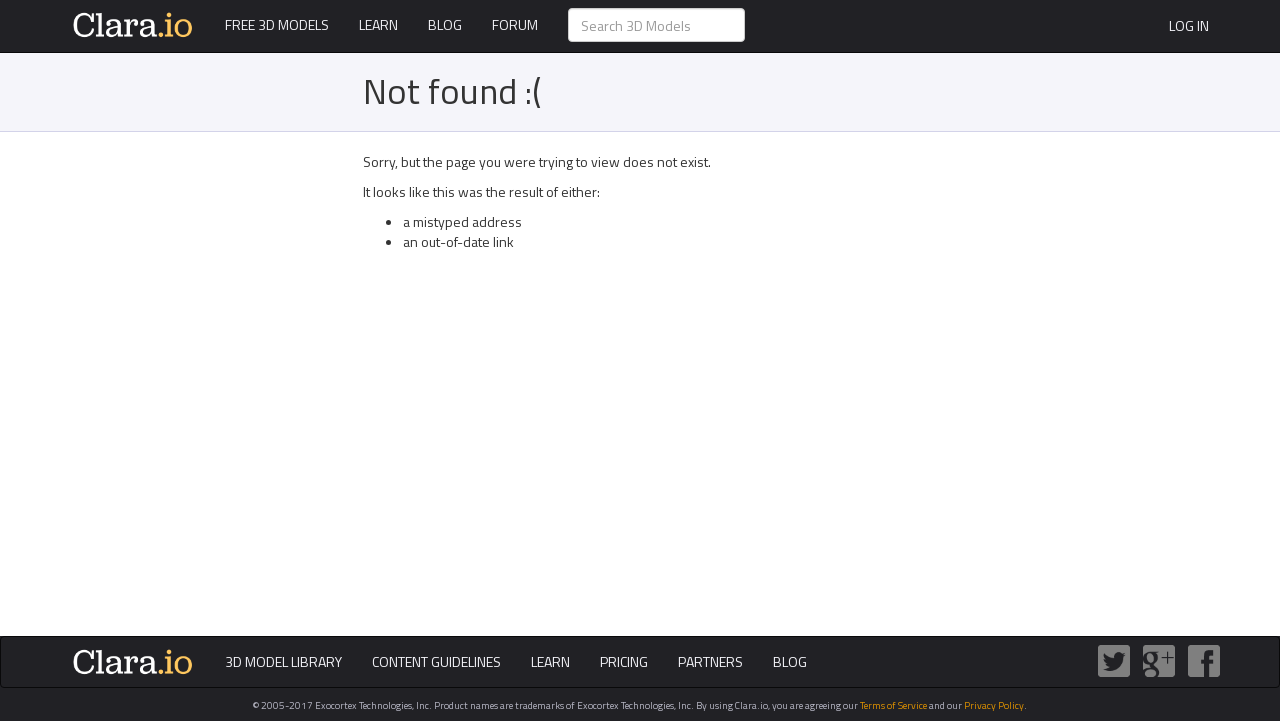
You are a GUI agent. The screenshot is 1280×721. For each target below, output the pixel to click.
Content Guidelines (436, 661)
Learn (378, 24)
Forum (515, 24)
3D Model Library (283, 661)
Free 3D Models (277, 24)
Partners (710, 661)
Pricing (624, 661)
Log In (1189, 25)
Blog (445, 24)
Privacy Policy (994, 705)
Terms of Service (893, 705)
